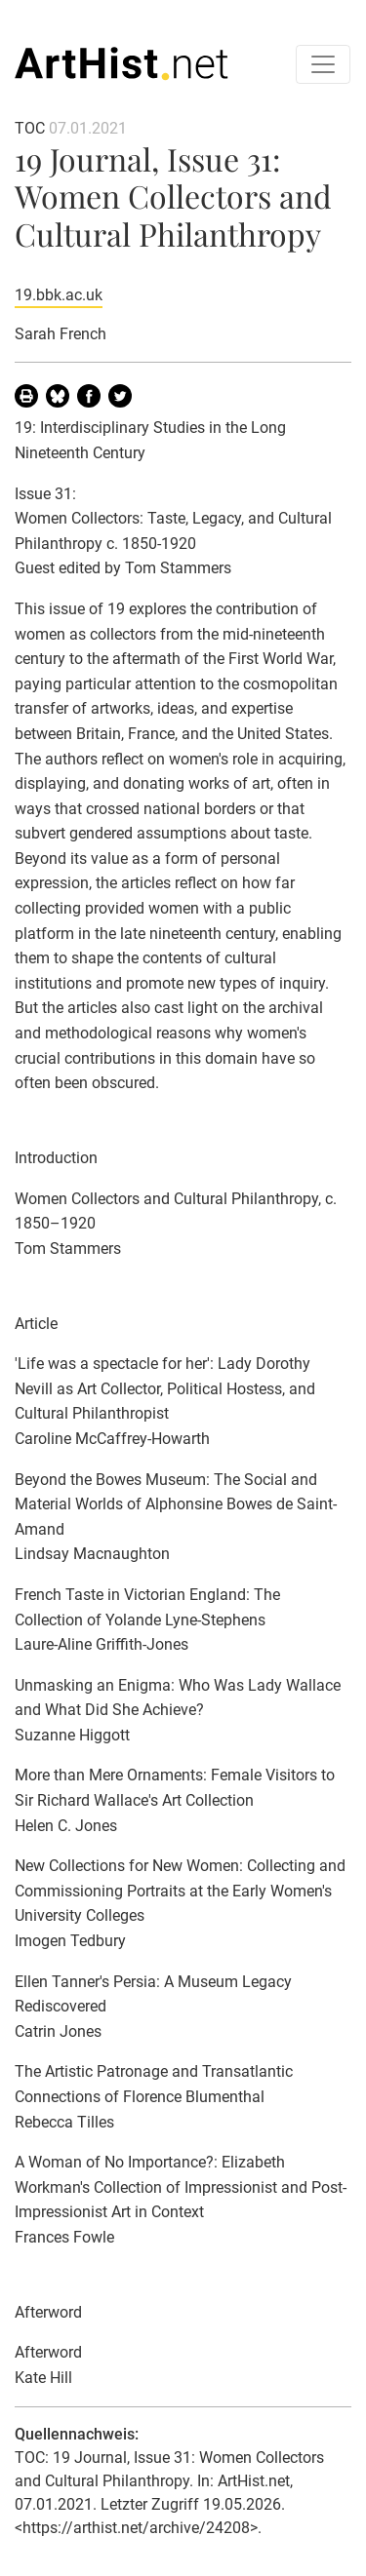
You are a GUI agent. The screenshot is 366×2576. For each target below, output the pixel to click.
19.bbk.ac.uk (58, 295)
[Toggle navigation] (323, 64)
